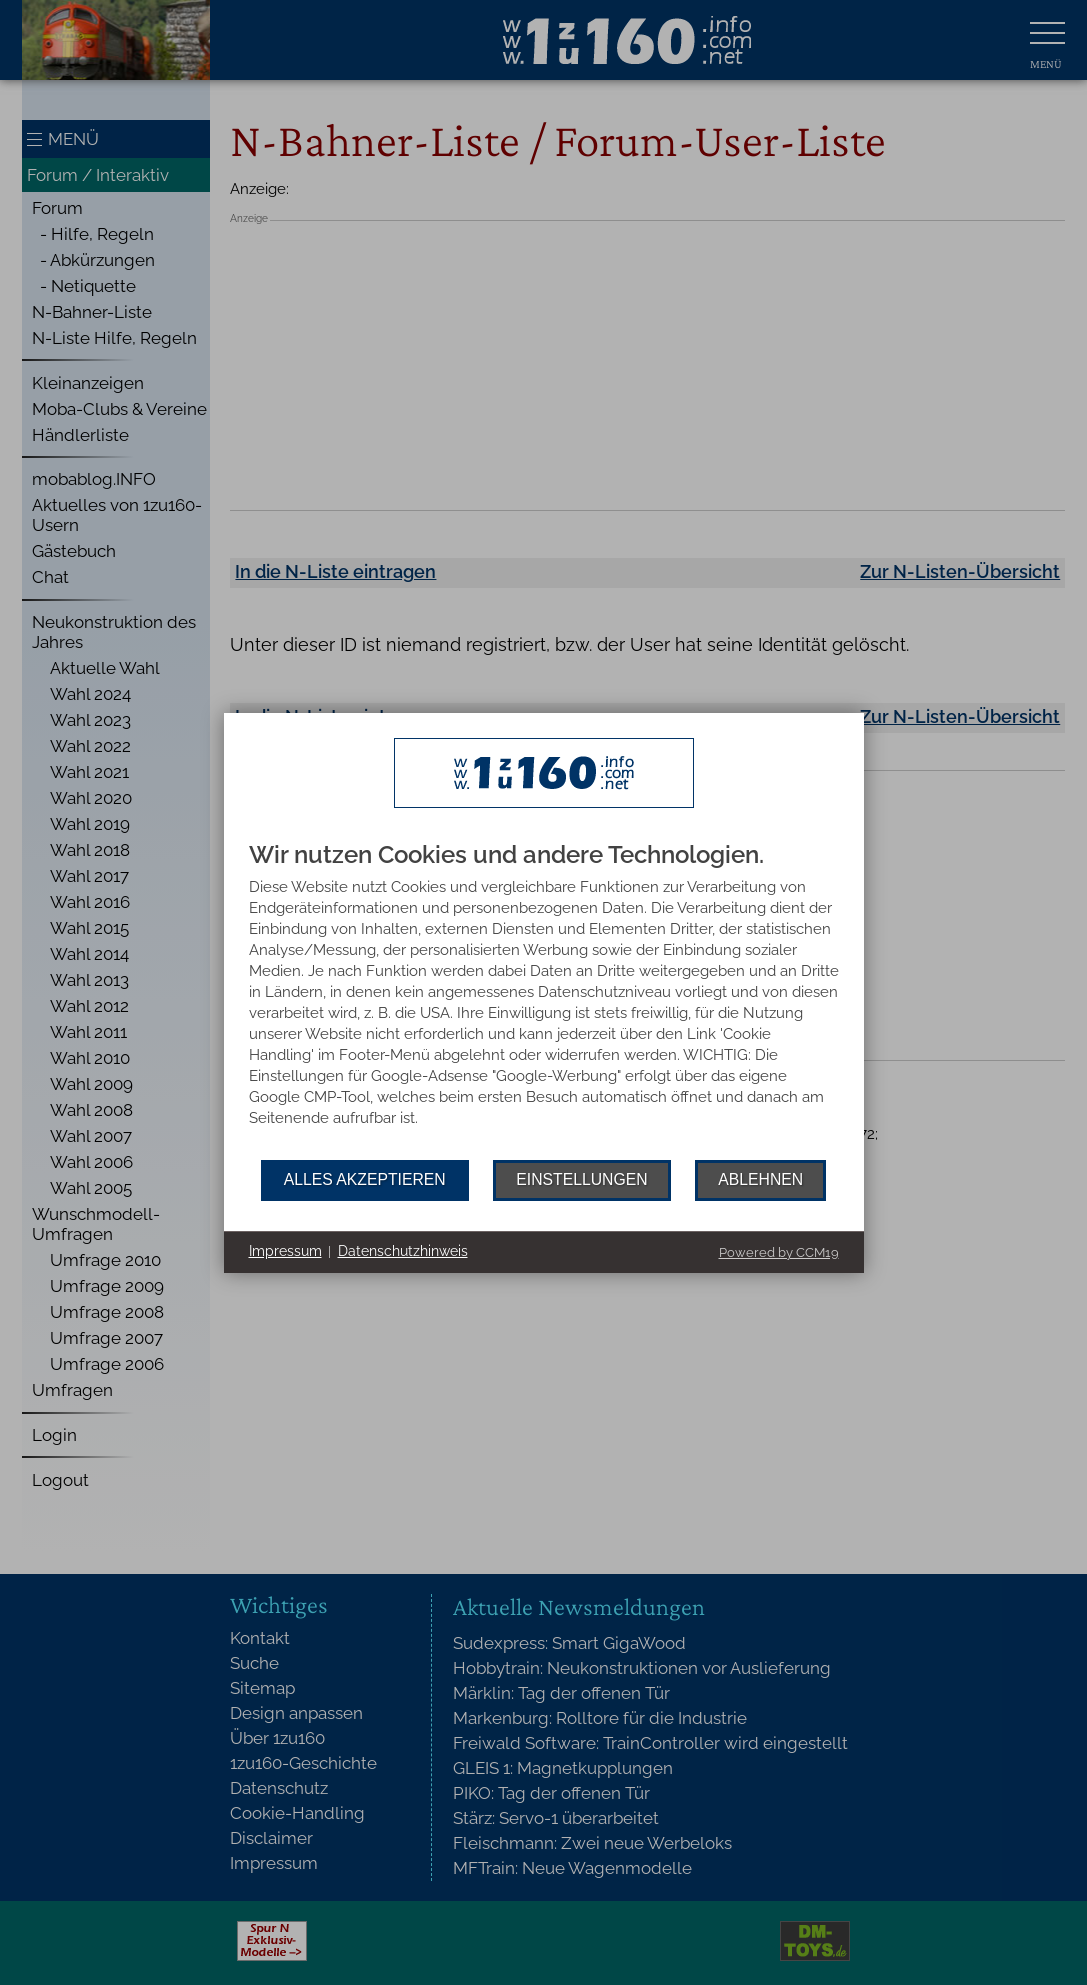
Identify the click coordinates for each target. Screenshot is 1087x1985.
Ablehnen (760, 1179)
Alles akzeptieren (365, 1179)
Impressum (285, 1251)
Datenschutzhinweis (403, 1251)
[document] (544, 1001)
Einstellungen (581, 1179)
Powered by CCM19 (779, 1252)
